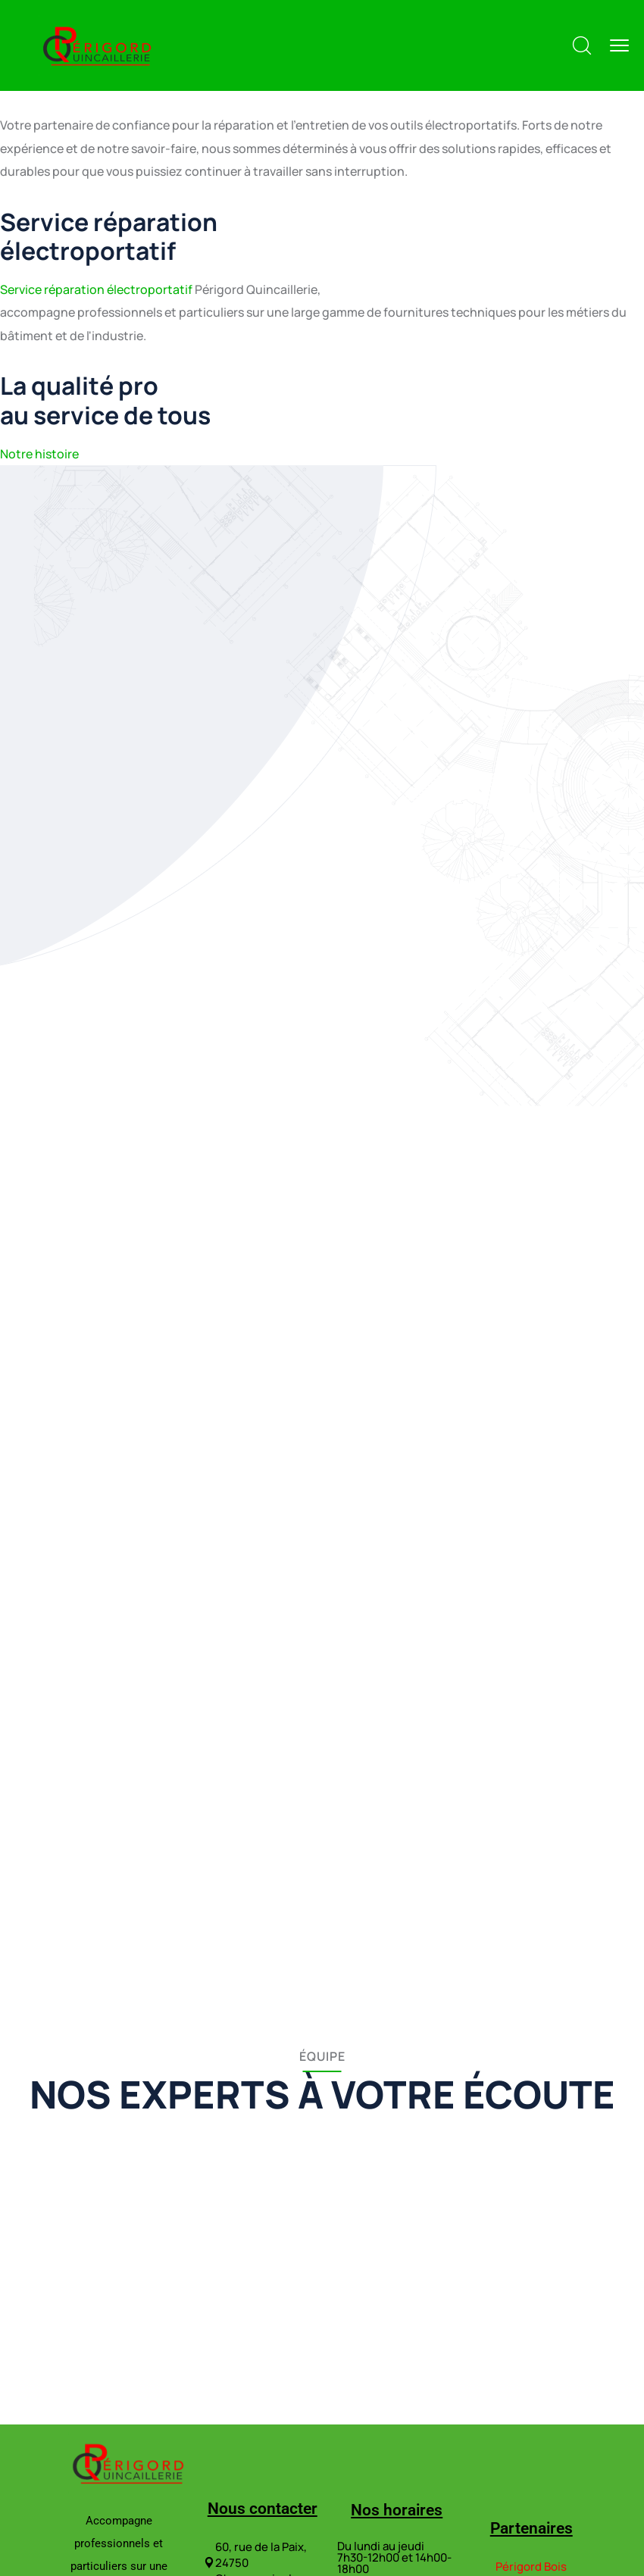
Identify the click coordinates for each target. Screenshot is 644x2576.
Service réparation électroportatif (96, 289)
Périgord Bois (531, 2566)
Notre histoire (39, 453)
